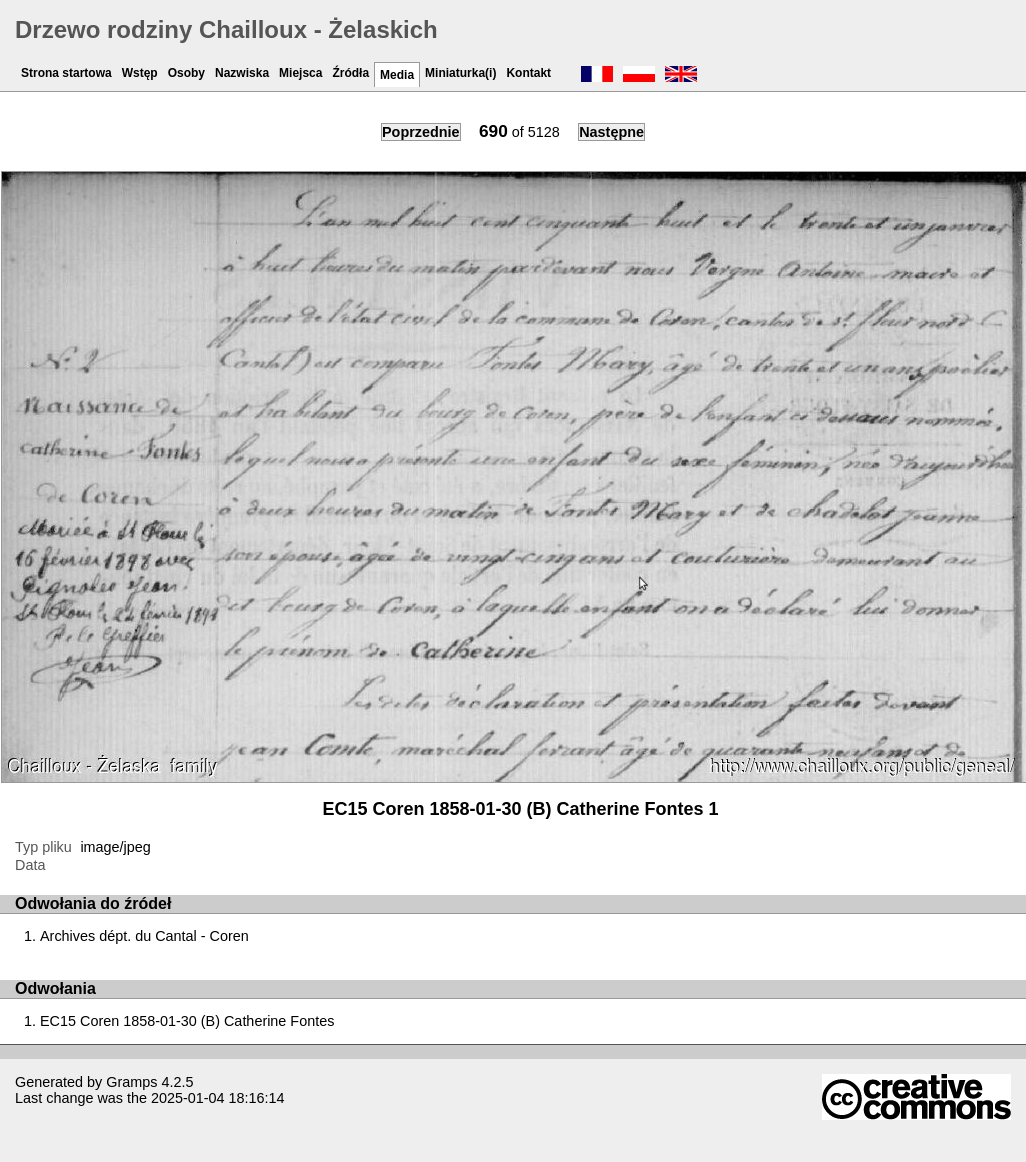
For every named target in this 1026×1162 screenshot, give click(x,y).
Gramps (131, 1082)
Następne (611, 132)
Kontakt (528, 73)
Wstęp (140, 73)
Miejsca (300, 73)
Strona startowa (66, 73)
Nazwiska (242, 73)
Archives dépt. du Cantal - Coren (144, 936)
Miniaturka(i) (460, 73)
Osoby (186, 73)
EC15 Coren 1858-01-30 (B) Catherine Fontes (187, 1021)
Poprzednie (421, 132)
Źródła (350, 73)
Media (397, 75)
